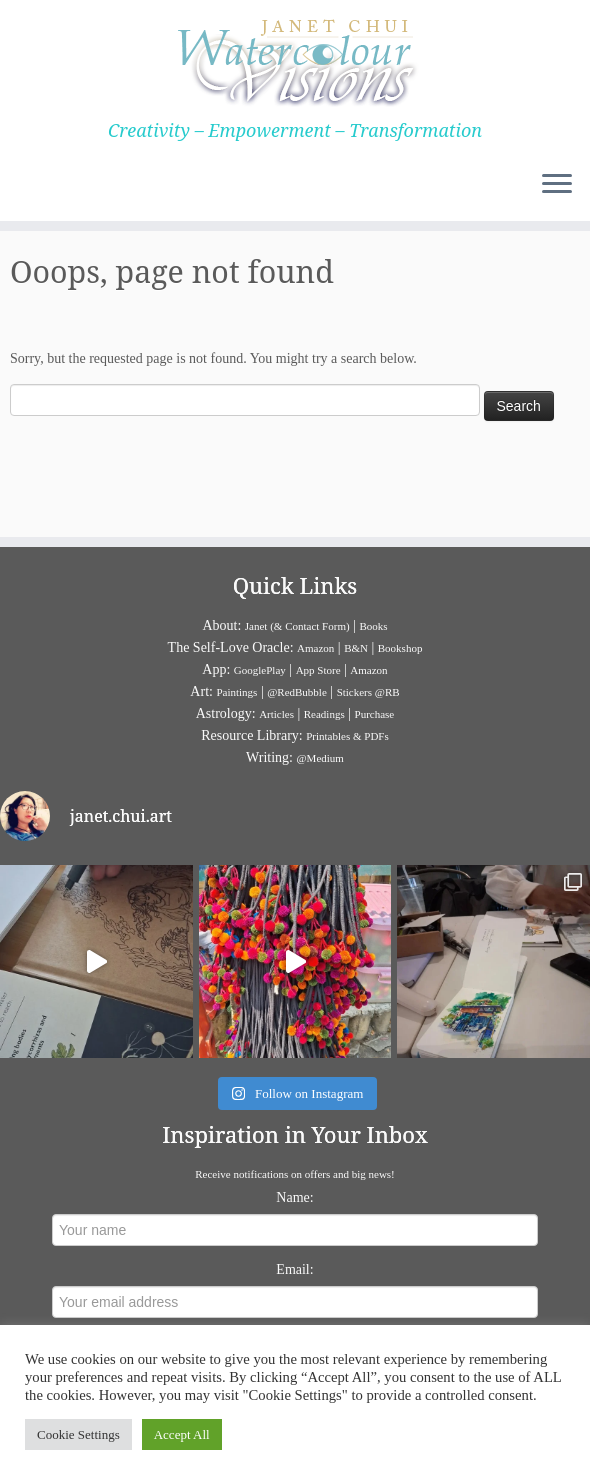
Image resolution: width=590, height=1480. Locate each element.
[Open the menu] (557, 185)
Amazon (315, 648)
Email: (294, 1269)
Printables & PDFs (347, 736)
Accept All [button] (182, 1434)
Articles (276, 714)
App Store (318, 670)
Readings (324, 714)
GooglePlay (260, 670)
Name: (294, 1197)
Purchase (375, 714)
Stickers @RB (368, 692)
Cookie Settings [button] (78, 1434)
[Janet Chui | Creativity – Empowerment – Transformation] (295, 60)
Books (373, 626)
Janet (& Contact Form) (297, 626)
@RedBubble (297, 692)
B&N (356, 648)
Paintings (236, 692)
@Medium (319, 758)
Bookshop (400, 648)
